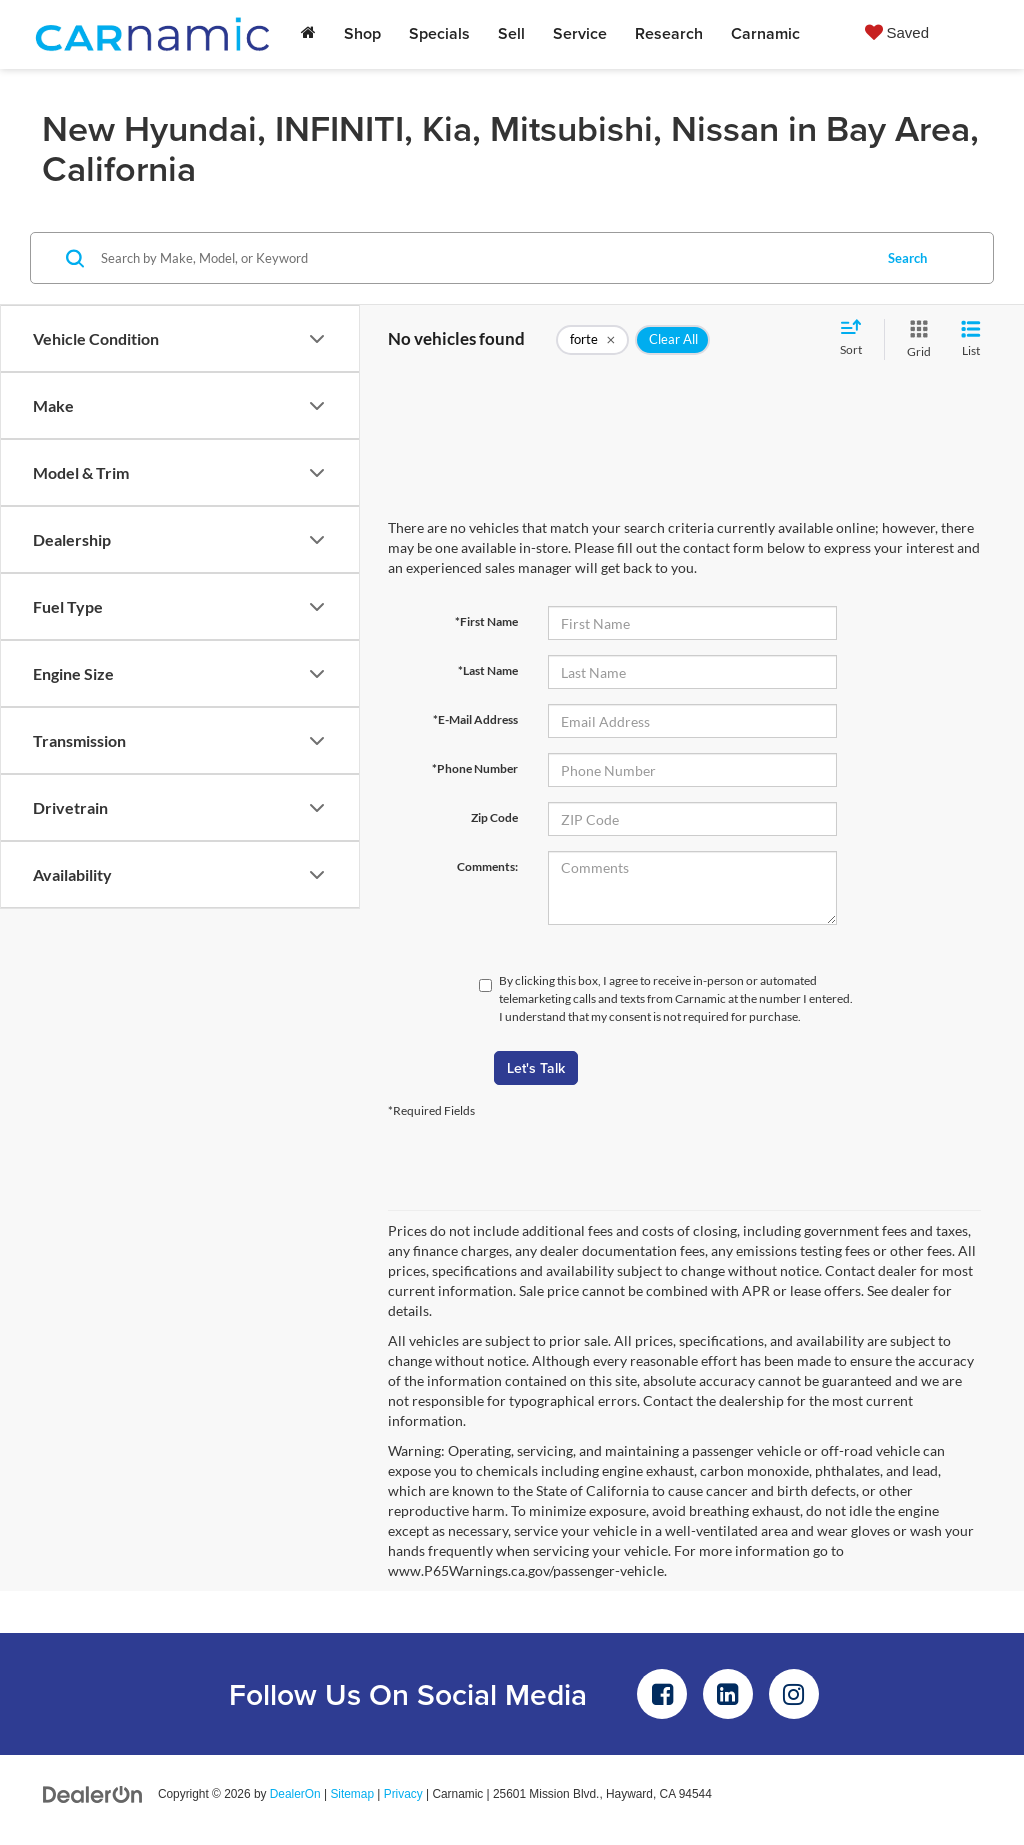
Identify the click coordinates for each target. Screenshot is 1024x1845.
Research (669, 33)
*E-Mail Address (475, 719)
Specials (439, 33)
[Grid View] (915, 339)
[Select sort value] (857, 339)
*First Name (486, 621)
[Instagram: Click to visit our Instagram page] (794, 1694)
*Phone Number (475, 768)
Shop (362, 33)
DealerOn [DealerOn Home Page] (295, 1794)
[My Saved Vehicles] (897, 31)
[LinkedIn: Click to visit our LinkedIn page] (728, 1694)
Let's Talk (536, 1068)
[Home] (308, 34)
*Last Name (488, 670)
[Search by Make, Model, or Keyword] (483, 258)
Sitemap (352, 1794)
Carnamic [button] (765, 33)
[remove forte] (592, 340)
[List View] (971, 339)
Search (907, 258)
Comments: (487, 866)
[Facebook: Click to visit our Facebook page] (662, 1694)
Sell (511, 33)
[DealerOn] (93, 1793)
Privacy (403, 1794)
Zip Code (494, 817)
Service (580, 33)
